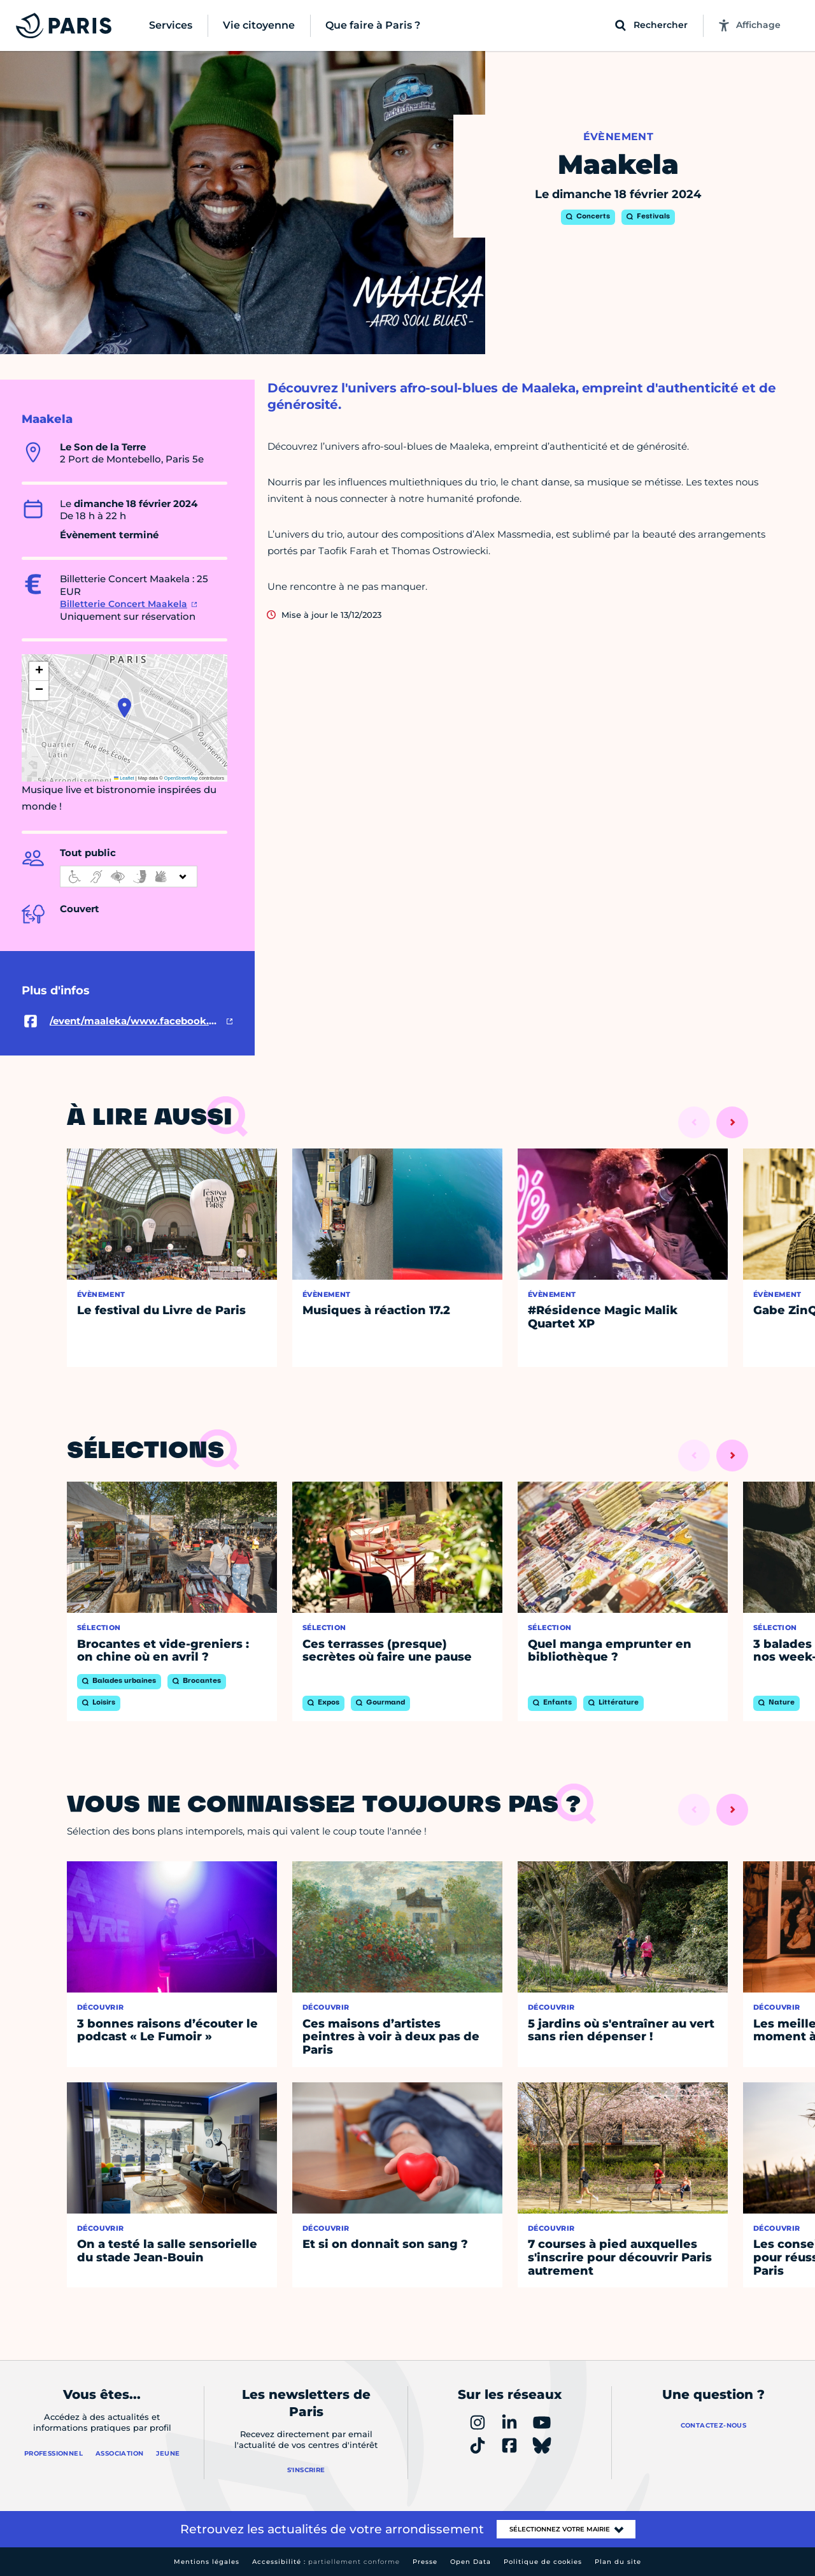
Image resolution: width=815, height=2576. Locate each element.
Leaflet (124, 778)
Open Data (470, 2562)
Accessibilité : (326, 2562)
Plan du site (618, 2562)
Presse (425, 2562)
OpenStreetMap (181, 778)
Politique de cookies (543, 2562)
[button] (124, 708)
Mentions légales (206, 2562)
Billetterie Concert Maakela (123, 604)
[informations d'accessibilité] (128, 876)
